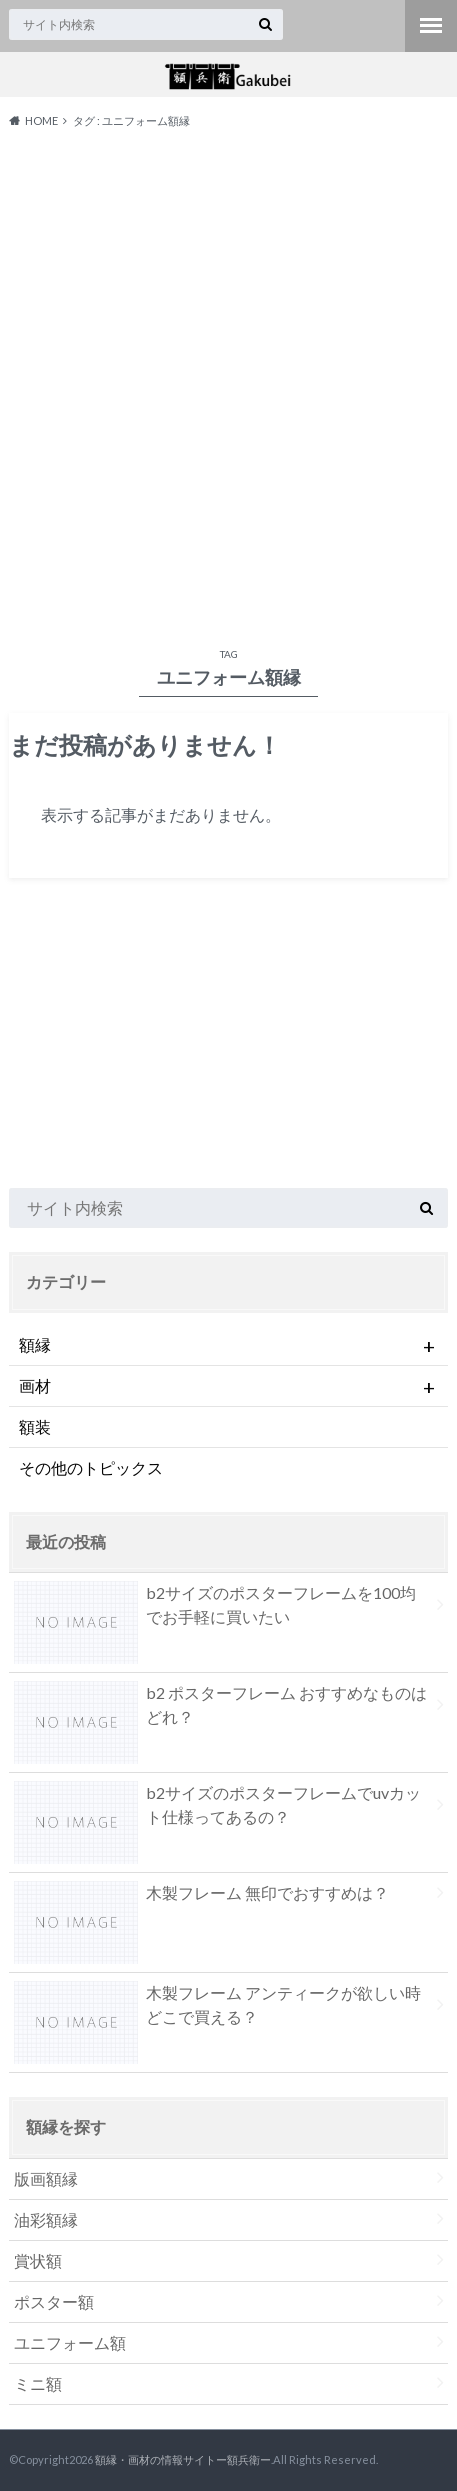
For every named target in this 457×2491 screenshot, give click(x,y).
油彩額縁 (46, 2219)
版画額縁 (46, 2178)
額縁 (229, 1345)
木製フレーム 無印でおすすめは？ (201, 1897)
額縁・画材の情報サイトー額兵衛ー (183, 2459)
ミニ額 (38, 2383)
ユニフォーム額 (70, 2342)
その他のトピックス (91, 1467)
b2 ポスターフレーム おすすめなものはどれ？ (220, 1709)
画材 (229, 1386)
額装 (35, 1426)
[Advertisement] (228, 383)
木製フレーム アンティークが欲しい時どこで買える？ (217, 2009)
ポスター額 (54, 2301)
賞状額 (38, 2260)
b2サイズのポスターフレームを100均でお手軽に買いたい (215, 1609)
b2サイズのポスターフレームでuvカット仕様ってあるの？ (217, 1809)
